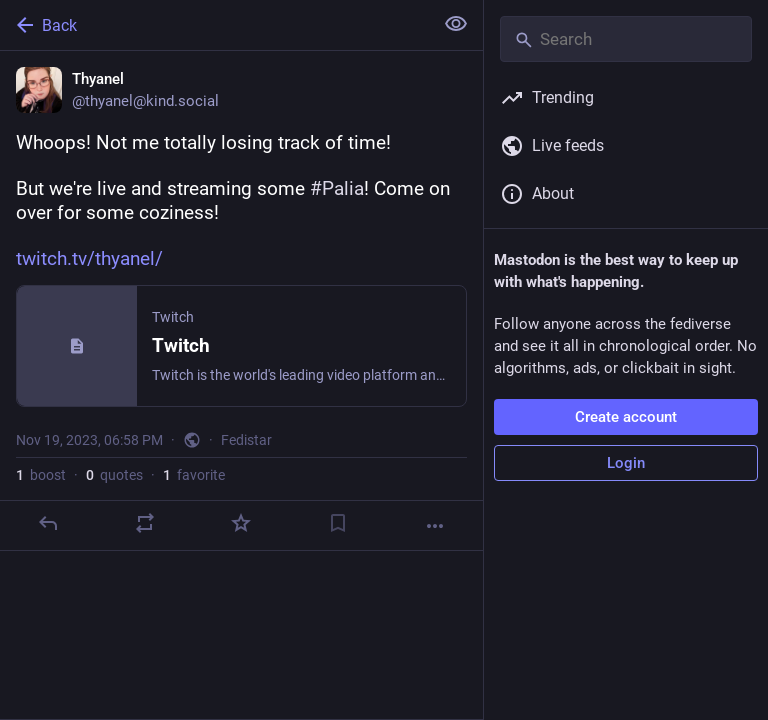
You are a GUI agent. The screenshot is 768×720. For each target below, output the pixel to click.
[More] (435, 526)
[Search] (626, 39)
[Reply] (48, 523)
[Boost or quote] (145, 523)
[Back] (214, 25)
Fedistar (246, 440)
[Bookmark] (338, 523)
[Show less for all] (456, 24)
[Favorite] (241, 523)
